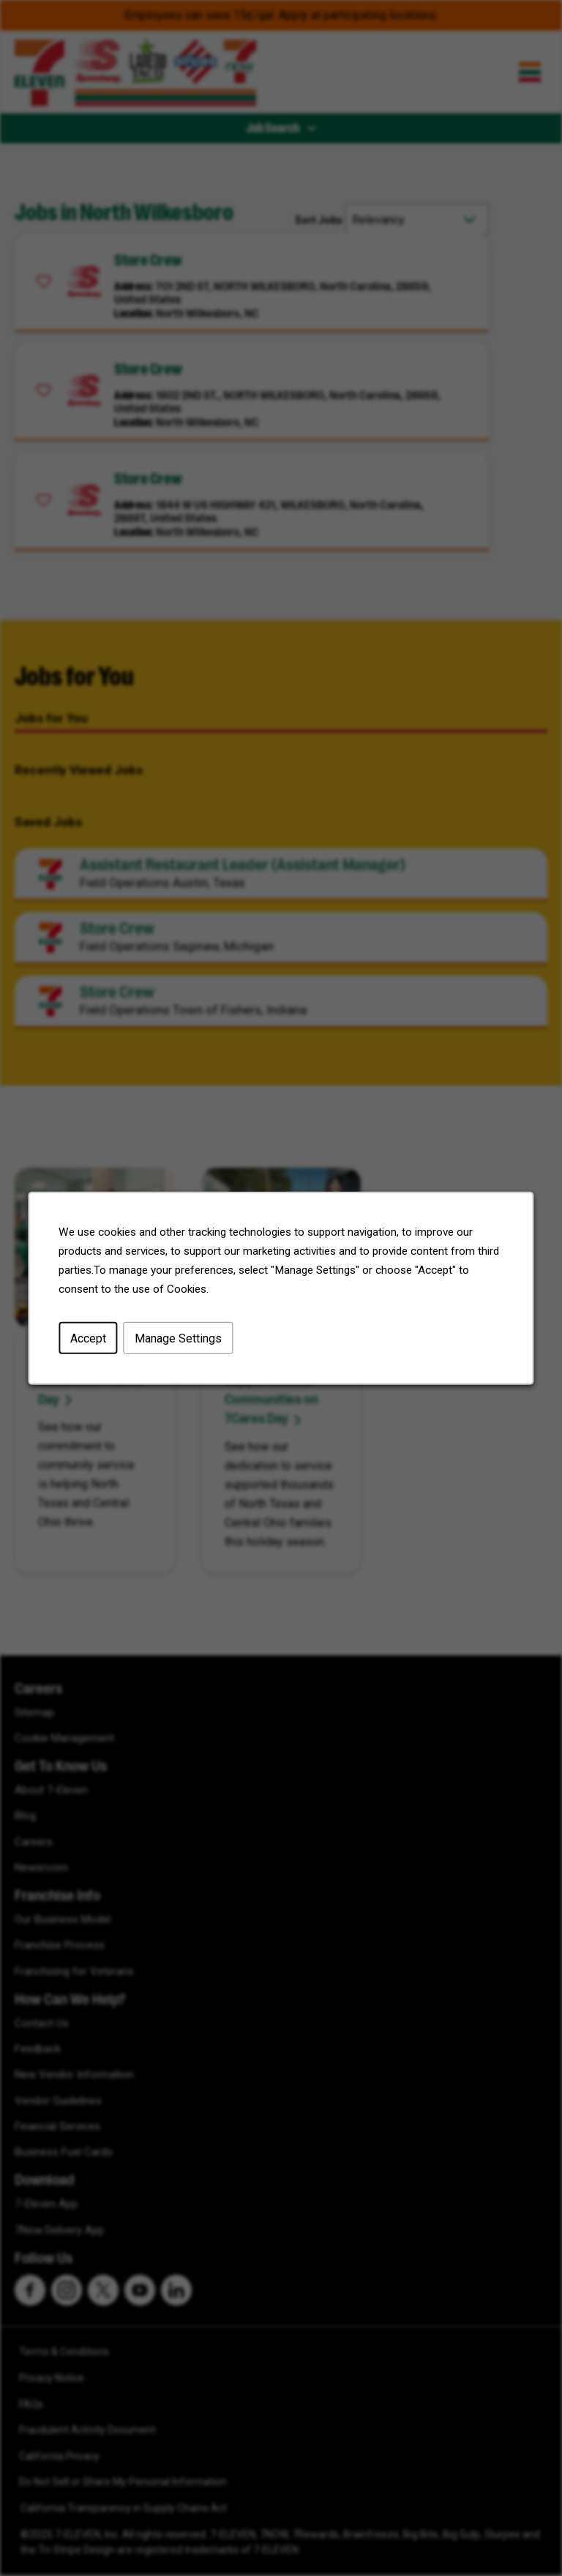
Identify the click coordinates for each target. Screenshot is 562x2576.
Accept (88, 1338)
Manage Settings (178, 1338)
